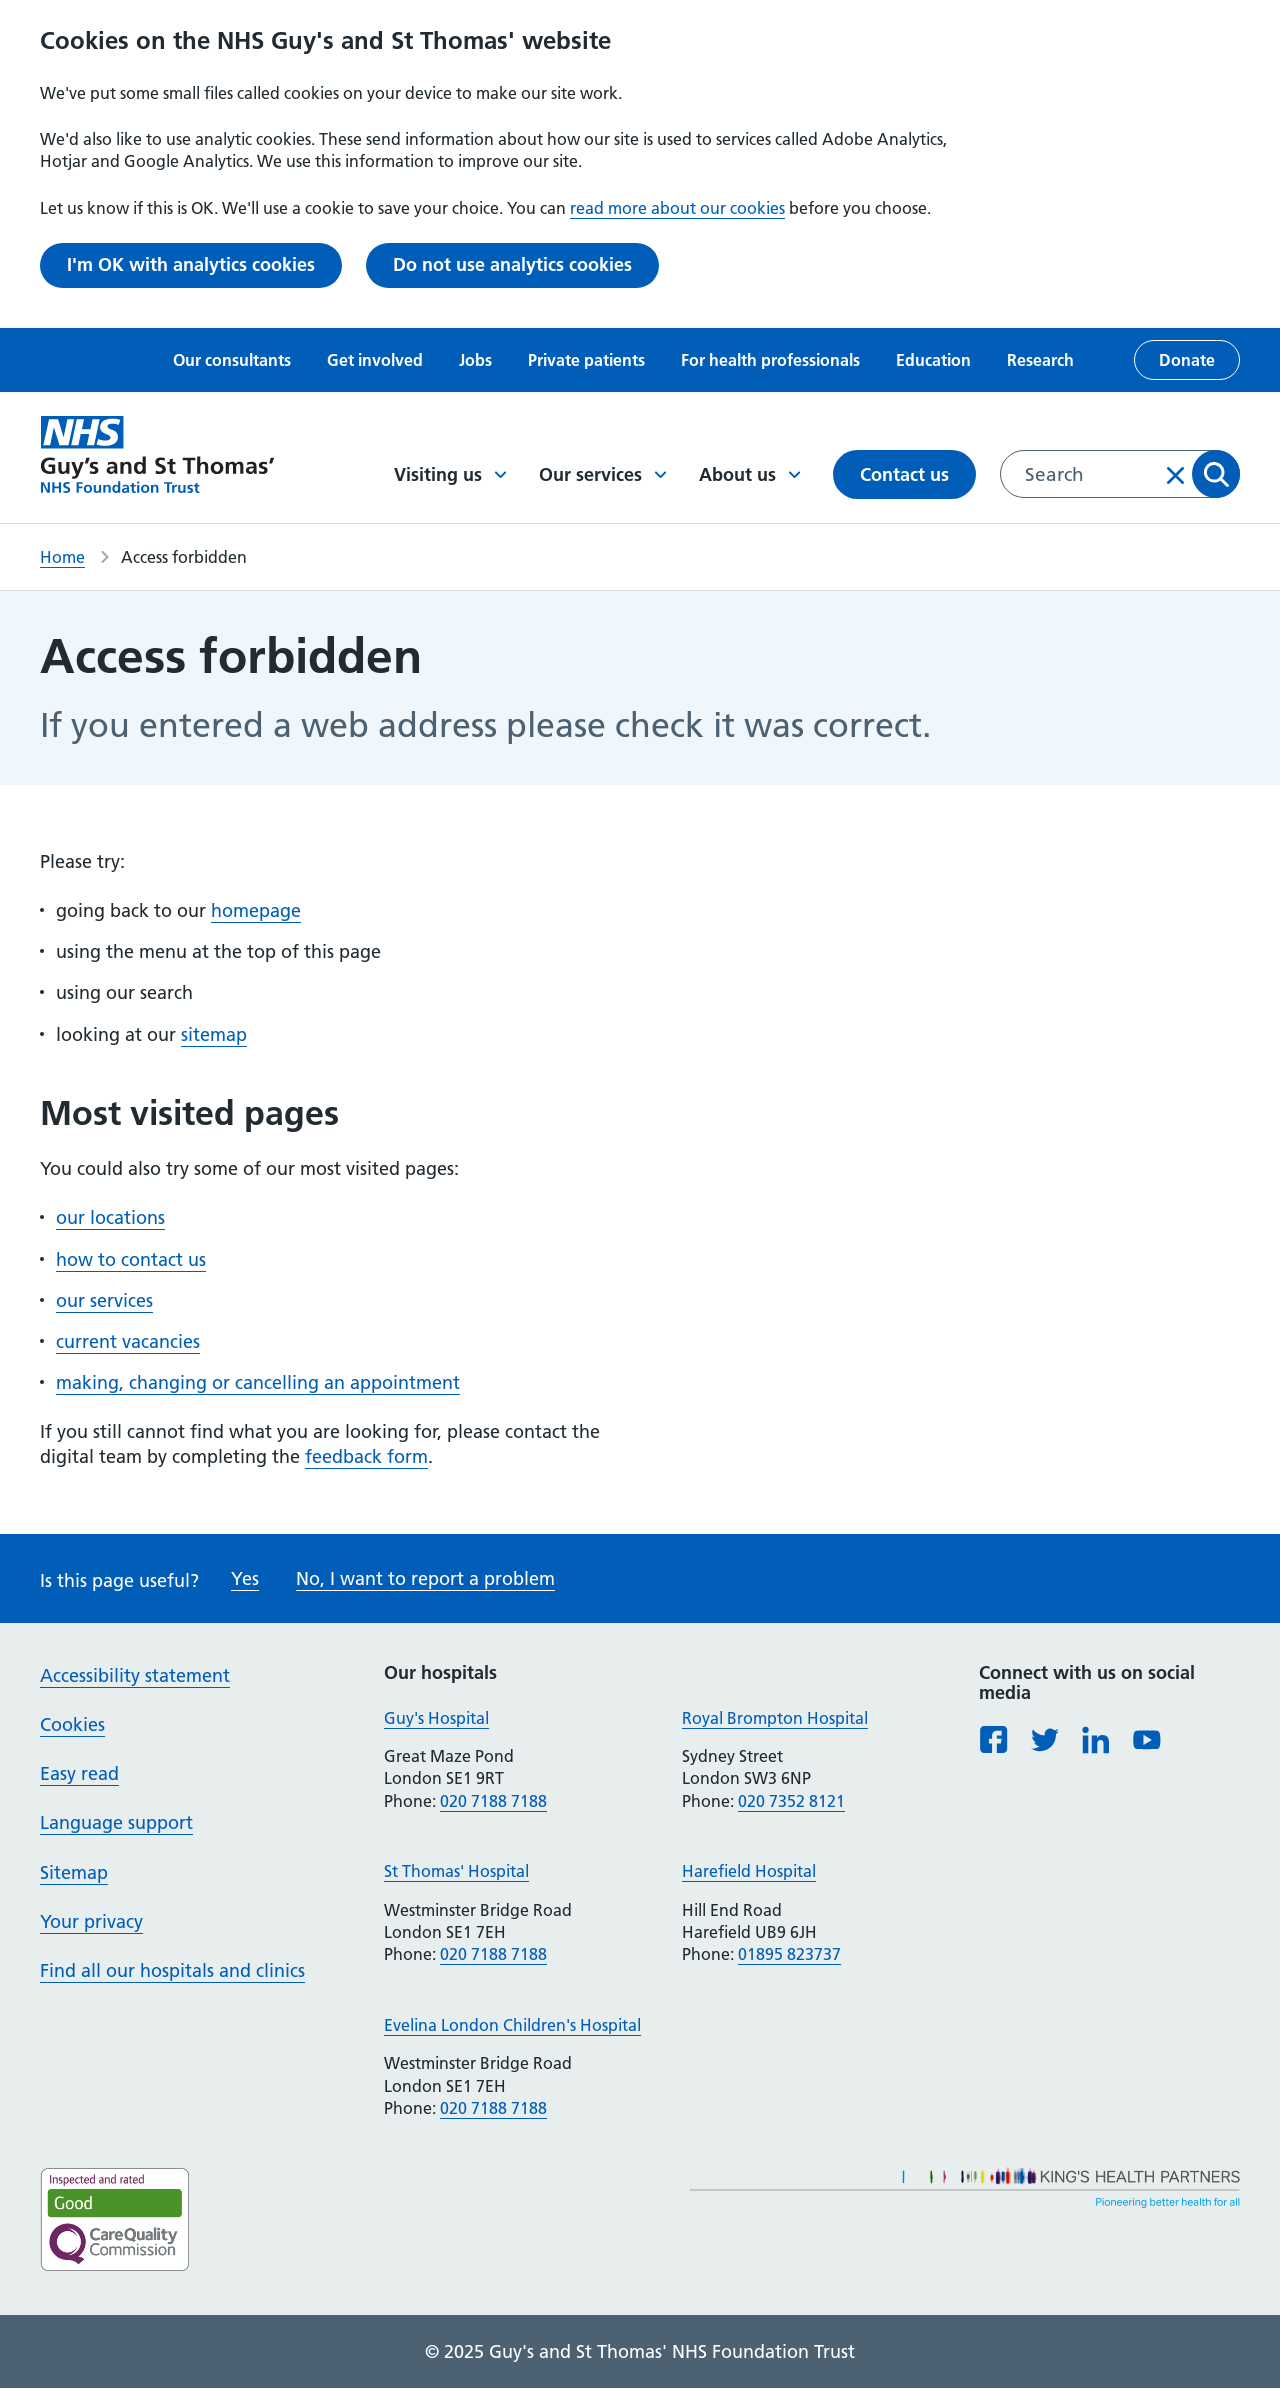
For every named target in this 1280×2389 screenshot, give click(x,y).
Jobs (475, 360)
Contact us (904, 474)
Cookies (72, 1724)
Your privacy (91, 1921)
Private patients (586, 360)
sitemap (214, 1034)
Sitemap (74, 1872)
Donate (1187, 360)
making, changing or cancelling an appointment (258, 1382)
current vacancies (128, 1341)
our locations (110, 1217)
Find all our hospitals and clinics (172, 1970)
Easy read (79, 1773)
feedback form (366, 1456)
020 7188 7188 (493, 1801)
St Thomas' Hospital (456, 1871)
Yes (245, 1578)
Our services (603, 474)
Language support (116, 1822)
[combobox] (1120, 474)
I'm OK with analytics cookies (191, 264)
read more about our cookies (677, 208)
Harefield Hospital (749, 1871)
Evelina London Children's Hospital (512, 2025)
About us (750, 474)
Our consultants (232, 360)
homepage (256, 910)
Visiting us (450, 474)
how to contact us (131, 1259)
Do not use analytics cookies (512, 264)
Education (933, 360)
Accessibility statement (135, 1675)
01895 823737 (789, 1954)
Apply (1216, 474)
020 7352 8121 (791, 1801)
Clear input (1176, 475)
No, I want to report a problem (425, 1578)
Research (1040, 360)
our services (104, 1300)
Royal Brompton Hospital (775, 1718)
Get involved (375, 360)
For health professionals (770, 360)
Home (62, 557)
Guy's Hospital (436, 1718)
